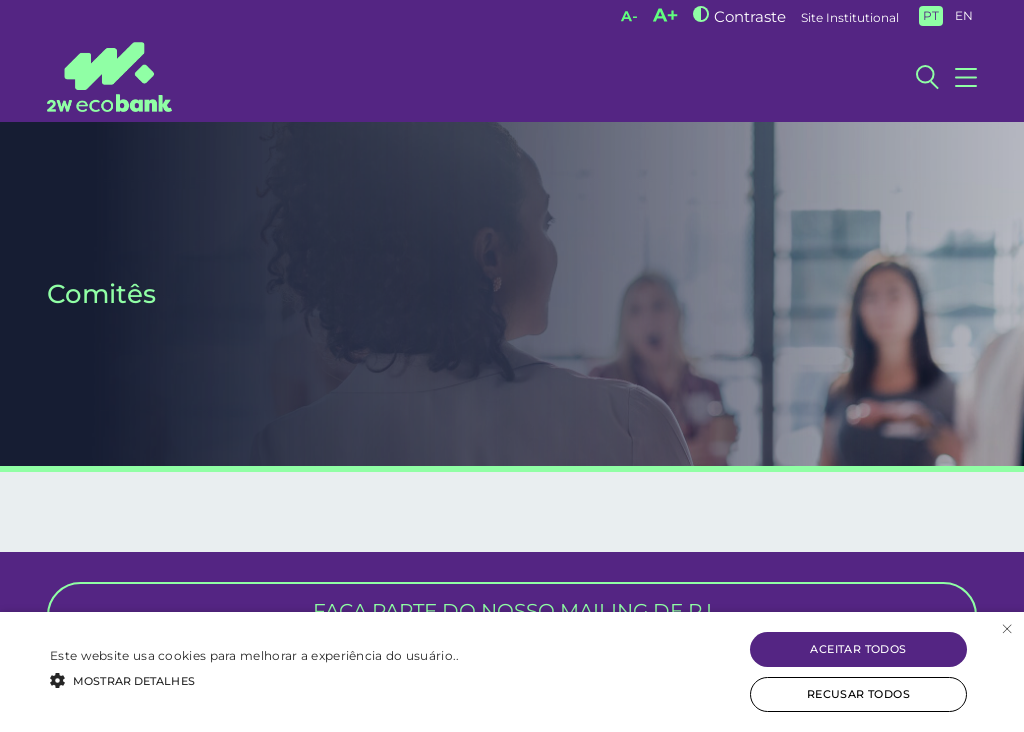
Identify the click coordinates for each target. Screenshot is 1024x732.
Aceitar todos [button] (858, 649)
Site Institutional (850, 17)
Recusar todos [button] (858, 694)
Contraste (750, 16)
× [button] (1006, 629)
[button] (255, 679)
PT (931, 15)
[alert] (512, 672)
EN (964, 15)
